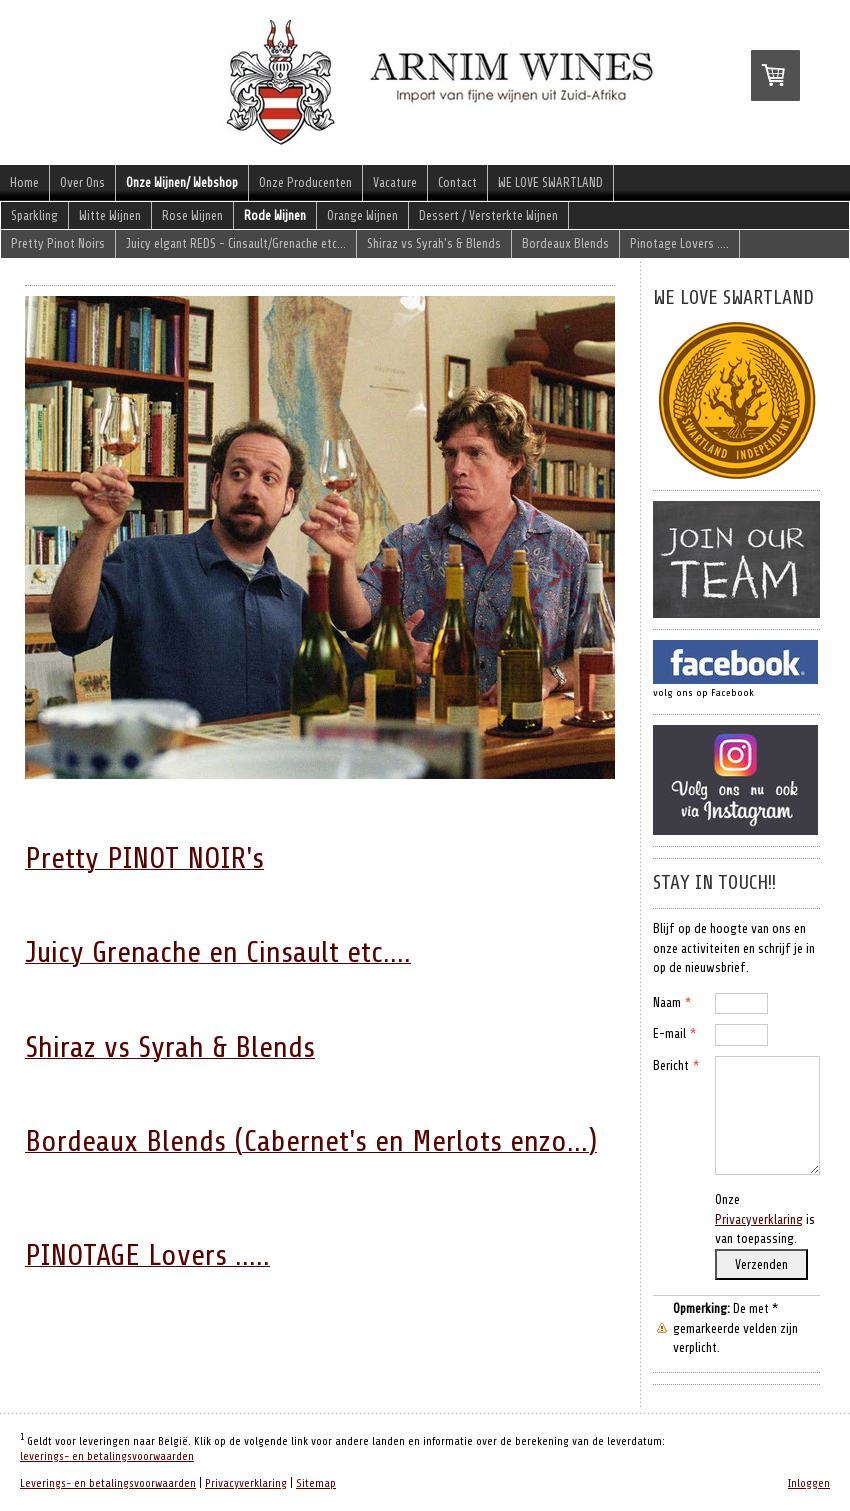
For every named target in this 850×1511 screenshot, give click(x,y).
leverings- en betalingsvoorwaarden (107, 1456)
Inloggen (809, 1483)
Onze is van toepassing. (765, 1219)
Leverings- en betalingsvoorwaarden (108, 1483)
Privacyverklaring (759, 1219)
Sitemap (316, 1483)
